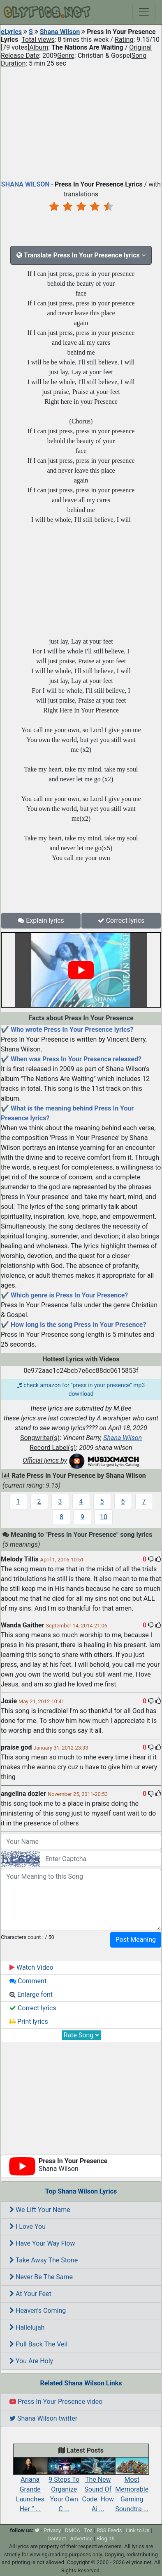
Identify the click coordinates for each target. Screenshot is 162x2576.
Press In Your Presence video (55, 2401)
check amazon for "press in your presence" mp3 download (81, 1389)
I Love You (27, 2226)
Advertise (81, 2538)
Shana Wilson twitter (43, 2418)
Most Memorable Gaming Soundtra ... (132, 2487)
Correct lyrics (121, 920)
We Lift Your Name (39, 2210)
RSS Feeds (109, 2530)
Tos (88, 2530)
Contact (56, 2538)
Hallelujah (26, 2327)
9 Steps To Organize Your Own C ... (64, 2487)
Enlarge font (31, 1994)
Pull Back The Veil (38, 2344)
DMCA (72, 2530)
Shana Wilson (60, 32)
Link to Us (137, 2530)
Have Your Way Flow (42, 2243)
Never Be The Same (41, 2277)
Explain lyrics (41, 920)
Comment (27, 1981)
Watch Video (31, 1967)
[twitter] (37, 2530)
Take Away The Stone (43, 2260)
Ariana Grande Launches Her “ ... (30, 2487)
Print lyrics (28, 2021)
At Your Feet (30, 2294)
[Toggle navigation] (143, 12)
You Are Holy (31, 2361)
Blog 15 (106, 2538)
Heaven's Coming (37, 2310)
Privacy (52, 2530)
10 (103, 1517)
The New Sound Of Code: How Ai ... (98, 2487)
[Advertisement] (81, 122)
